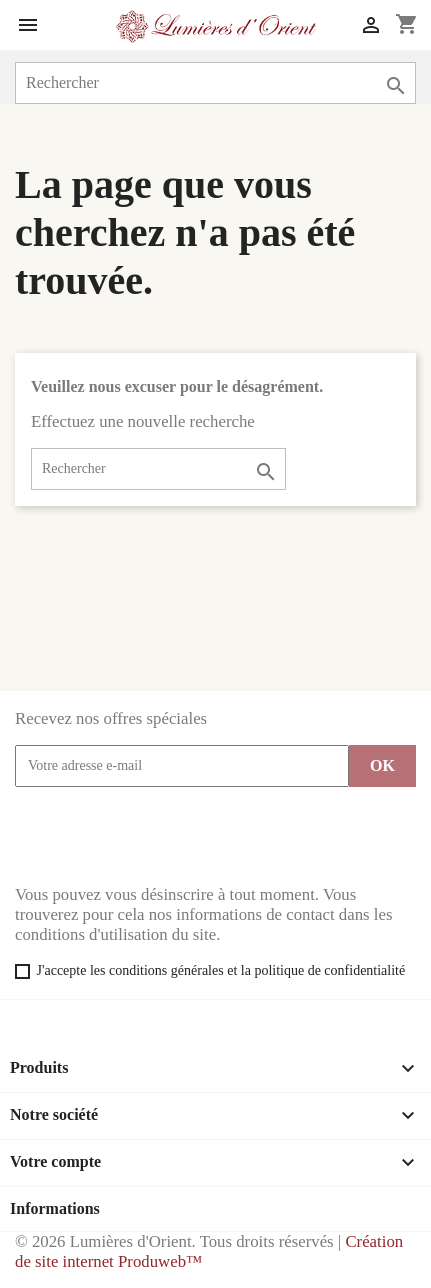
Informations (55, 1208)
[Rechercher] (215, 83)
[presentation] (167, 836)
